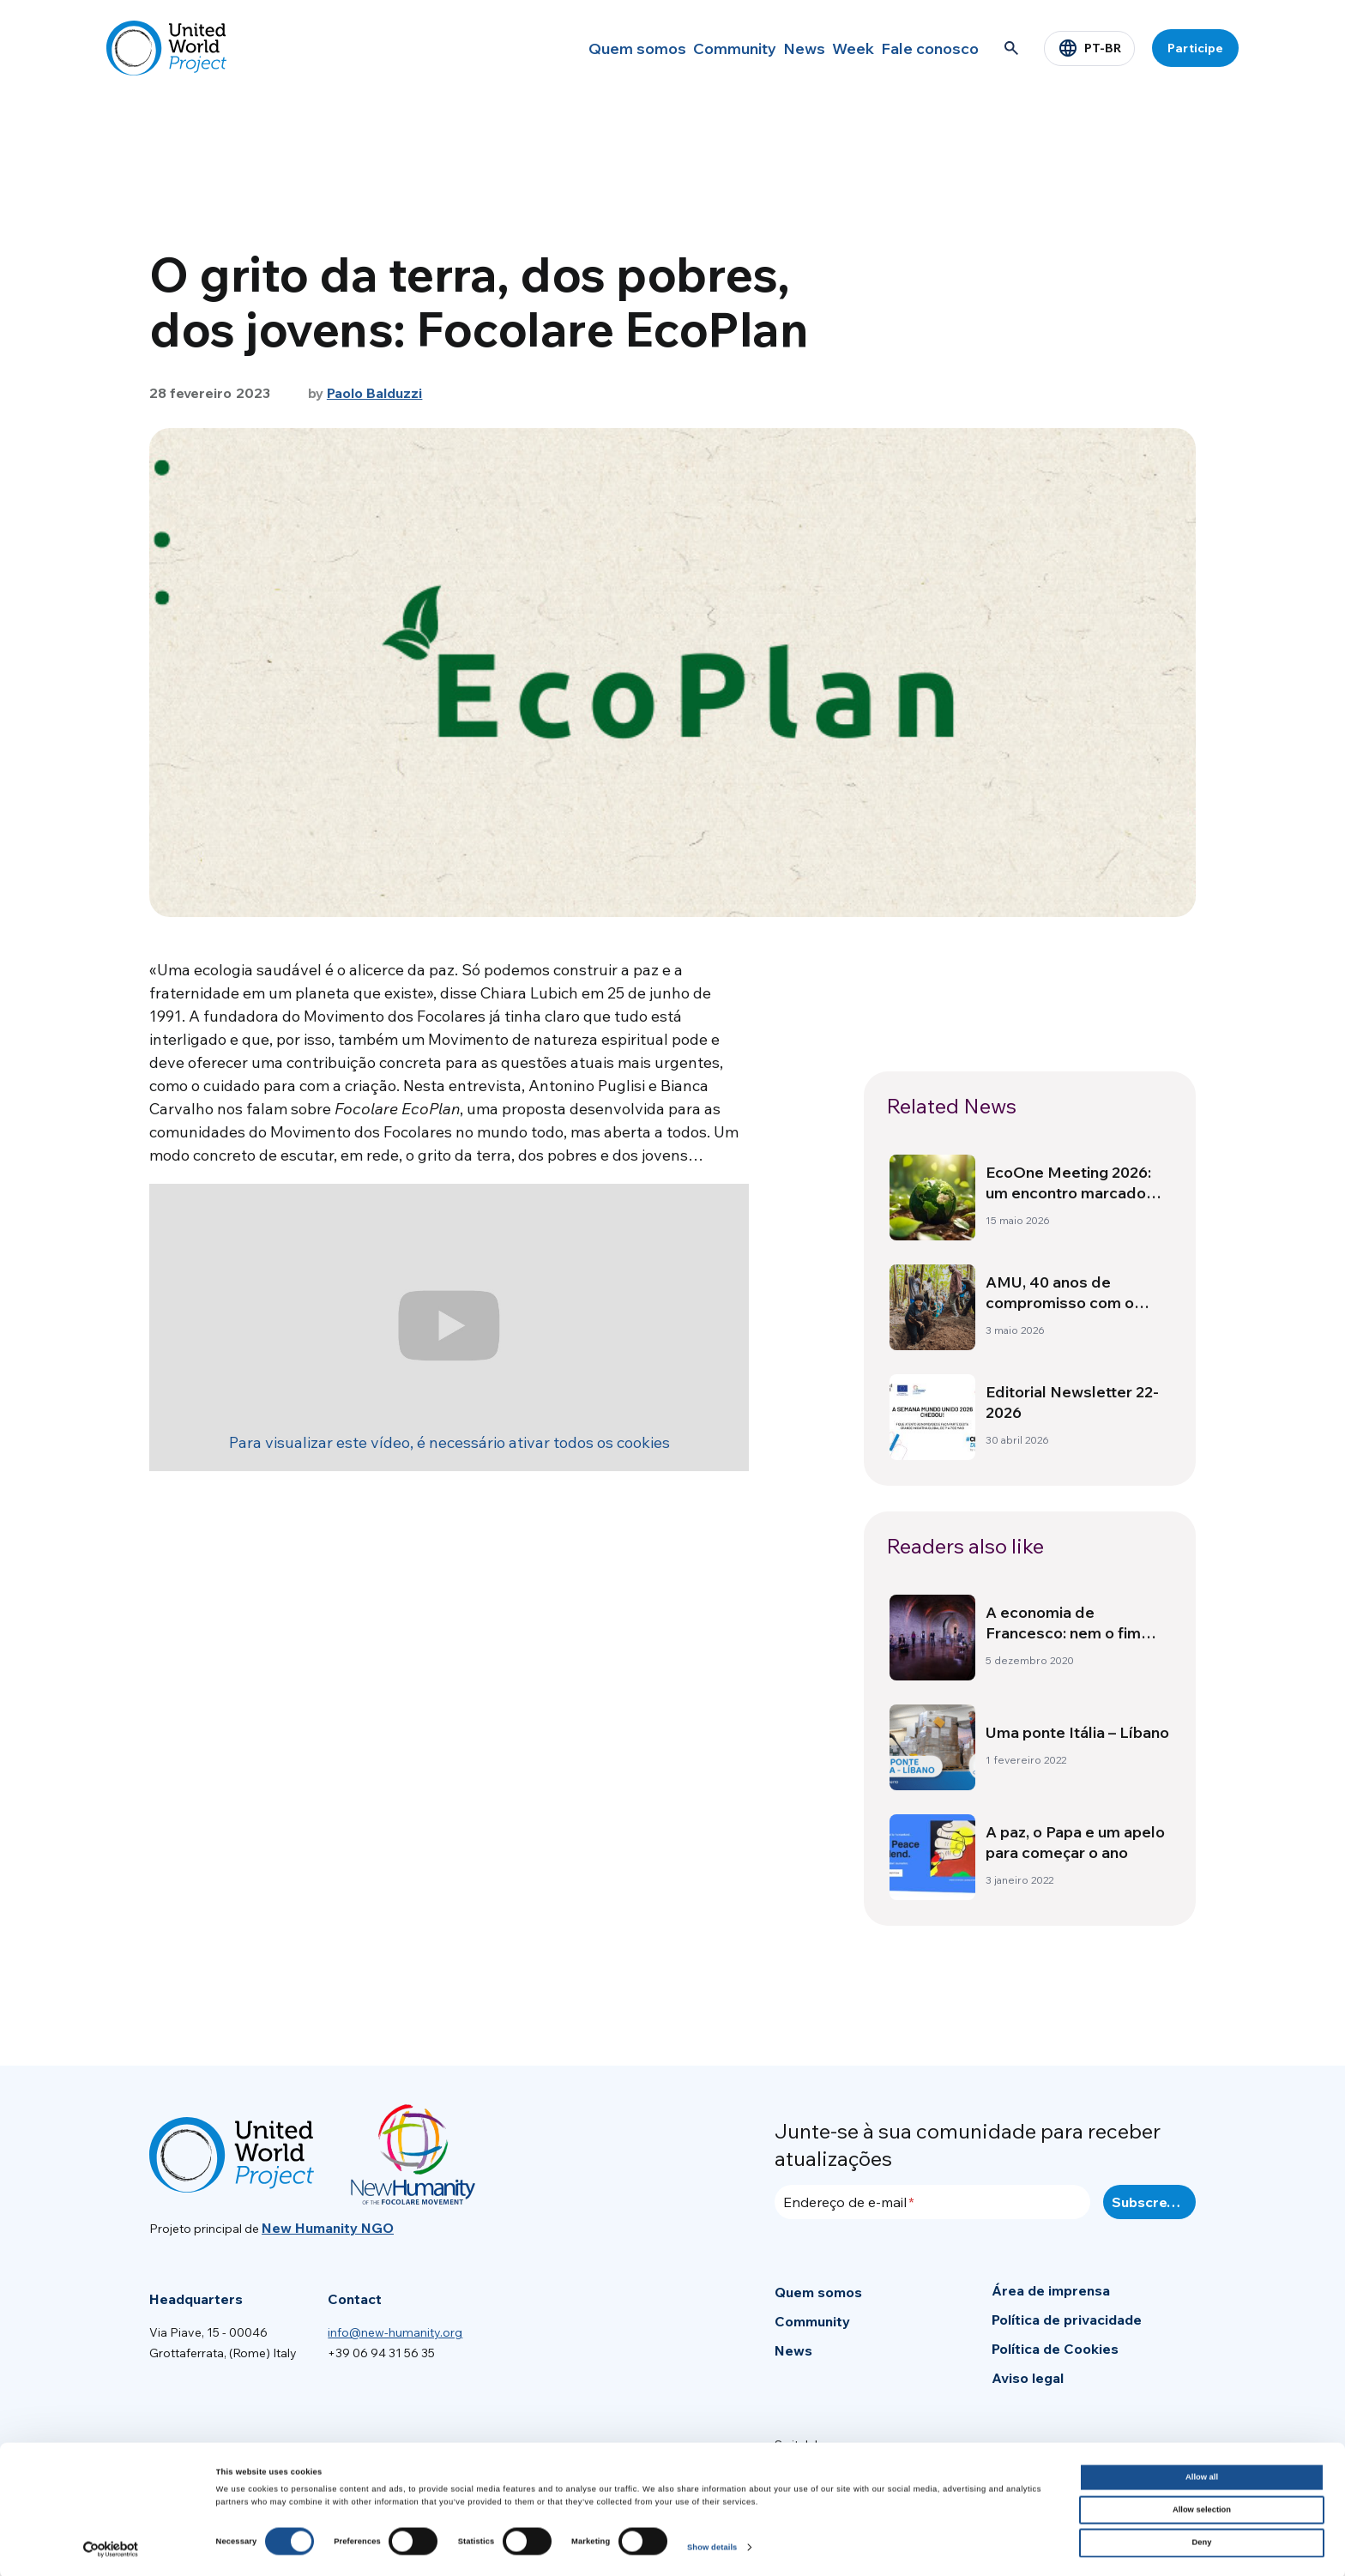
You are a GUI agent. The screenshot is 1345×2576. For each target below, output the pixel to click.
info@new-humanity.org (395, 2332)
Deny (1202, 2541)
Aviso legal (1028, 2377)
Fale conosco (925, 48)
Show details (712, 2545)
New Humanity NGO (328, 2227)
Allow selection (1202, 2508)
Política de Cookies (1055, 2348)
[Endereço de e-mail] (932, 2202)
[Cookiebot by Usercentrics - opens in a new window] (111, 2547)
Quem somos (578, 48)
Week (835, 48)
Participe (1195, 48)
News (768, 48)
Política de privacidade (1067, 2319)
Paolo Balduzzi (375, 392)
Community (684, 48)
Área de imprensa (1051, 2290)
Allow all (1201, 2474)
